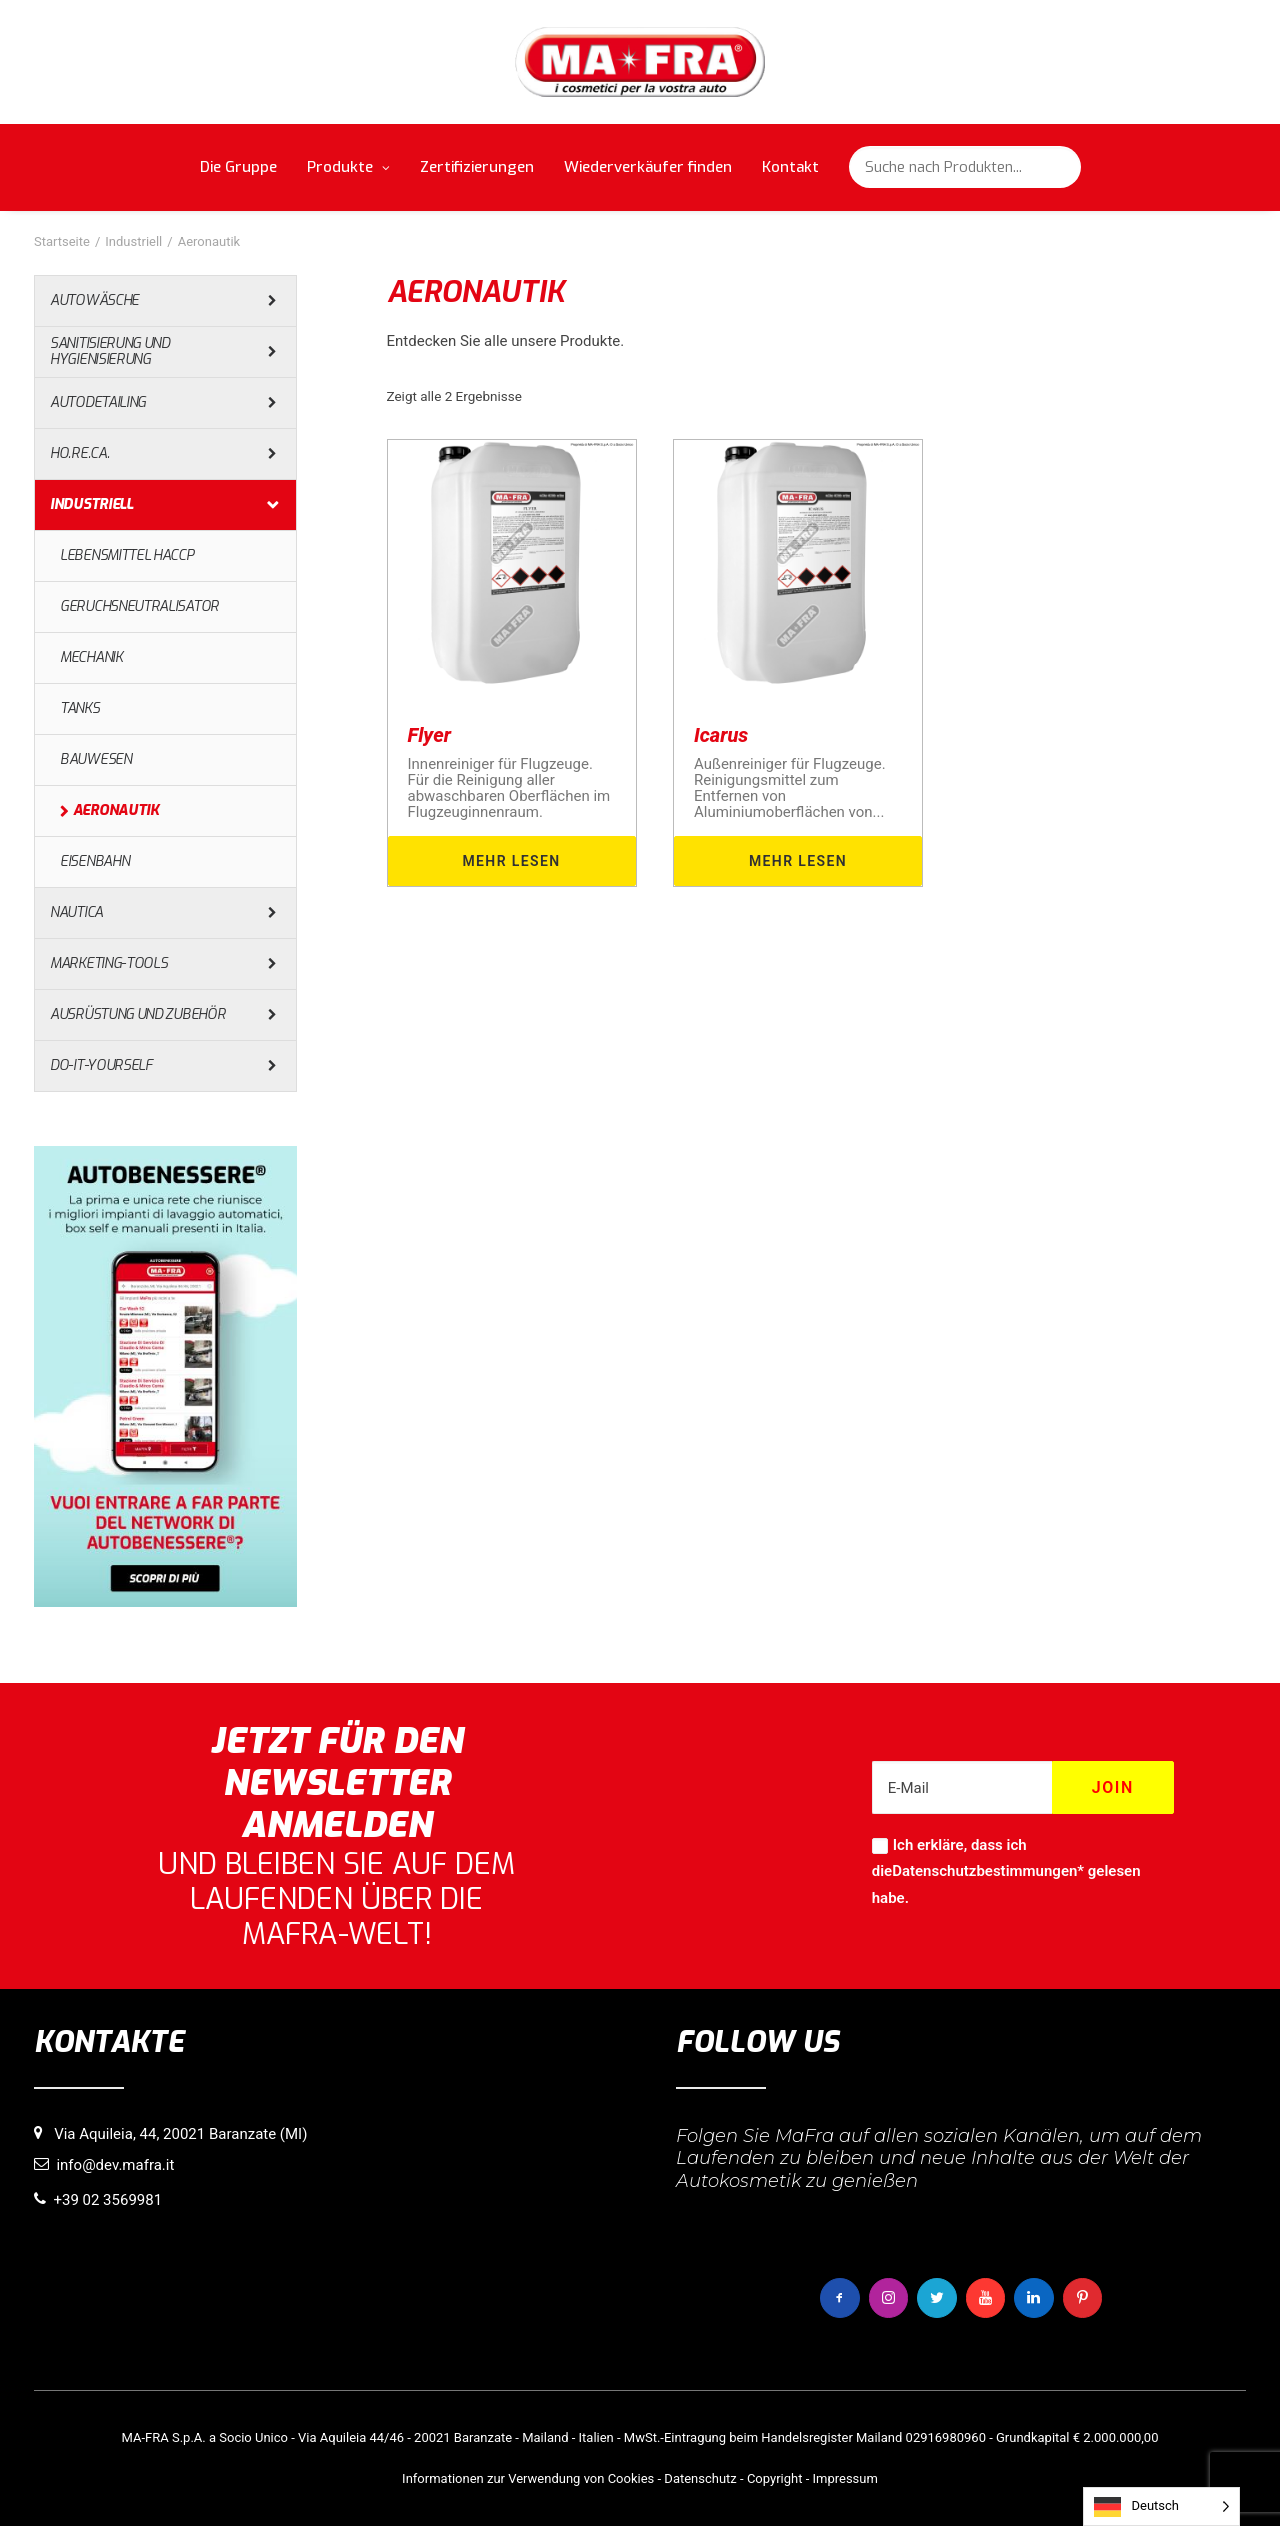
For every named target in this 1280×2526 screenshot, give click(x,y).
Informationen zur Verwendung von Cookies (528, 2478)
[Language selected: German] (1161, 2506)
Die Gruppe (238, 167)
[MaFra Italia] (640, 62)
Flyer (429, 735)
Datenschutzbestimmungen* (988, 1871)
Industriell (133, 241)
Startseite (62, 241)
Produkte (348, 167)
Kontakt (790, 167)
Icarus (721, 735)
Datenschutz (700, 2478)
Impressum (844, 2478)
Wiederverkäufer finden (648, 167)
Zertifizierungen (477, 167)
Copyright (775, 2478)
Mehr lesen (511, 861)
